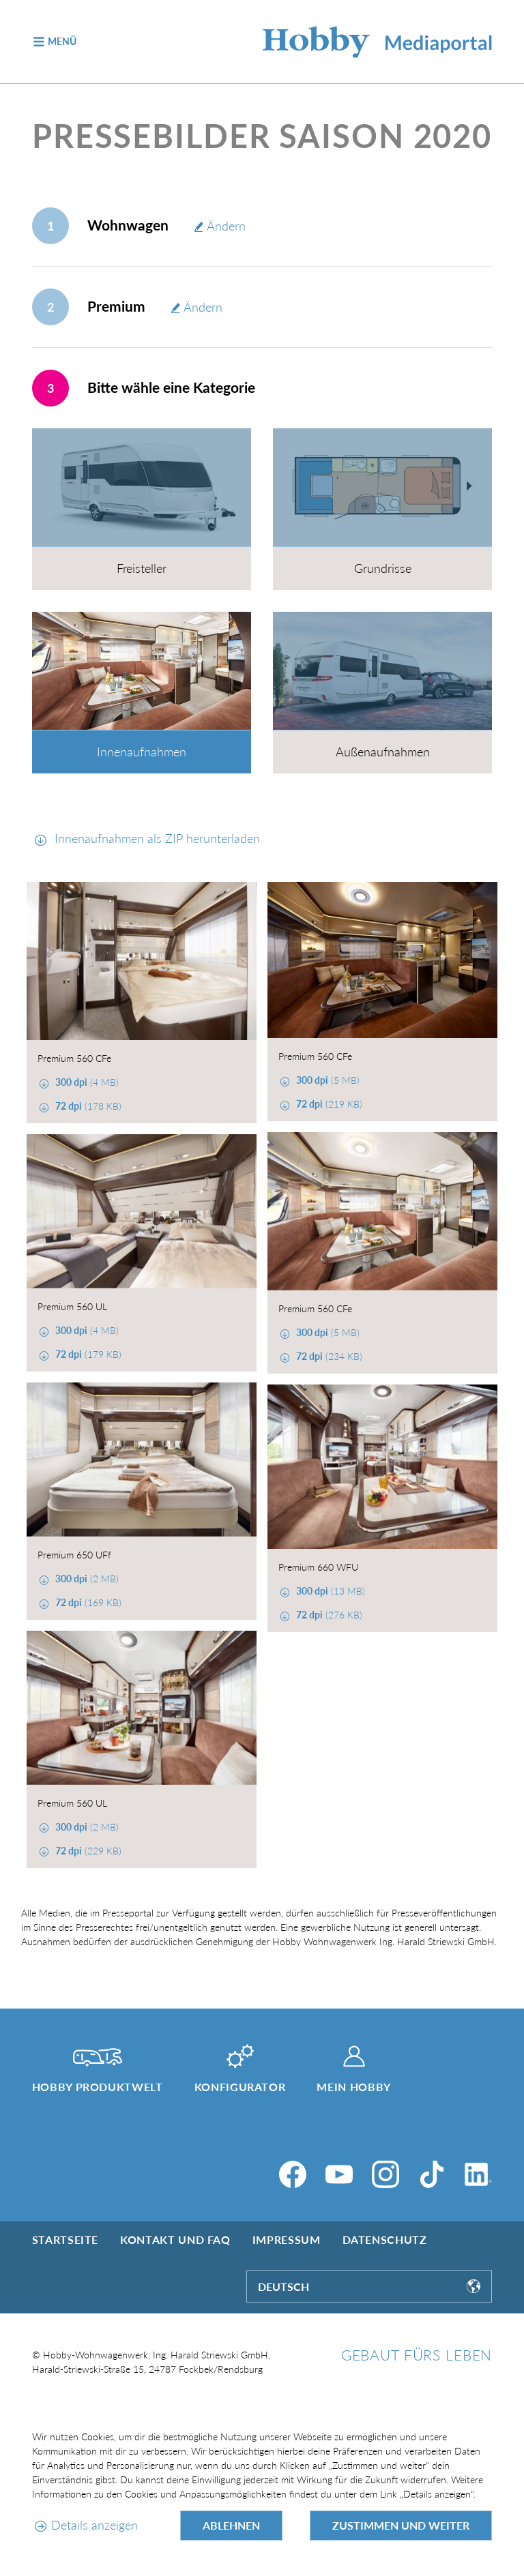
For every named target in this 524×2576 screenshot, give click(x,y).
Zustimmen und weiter (400, 2525)
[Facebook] (292, 2174)
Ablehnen (231, 2525)
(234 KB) (327, 1356)
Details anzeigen (94, 2524)
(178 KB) (87, 1106)
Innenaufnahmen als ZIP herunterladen (155, 838)
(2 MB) (86, 1578)
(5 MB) (326, 1080)
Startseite (65, 2239)
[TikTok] (432, 2174)
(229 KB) (87, 1850)
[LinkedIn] (478, 2174)
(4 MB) (86, 1082)
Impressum (286, 2239)
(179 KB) (87, 1354)
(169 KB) (87, 1602)
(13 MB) (329, 1591)
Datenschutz (385, 2239)
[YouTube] (339, 2174)
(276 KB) (327, 1614)
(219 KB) (327, 1104)
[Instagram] (385, 2174)
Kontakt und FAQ (175, 2239)
